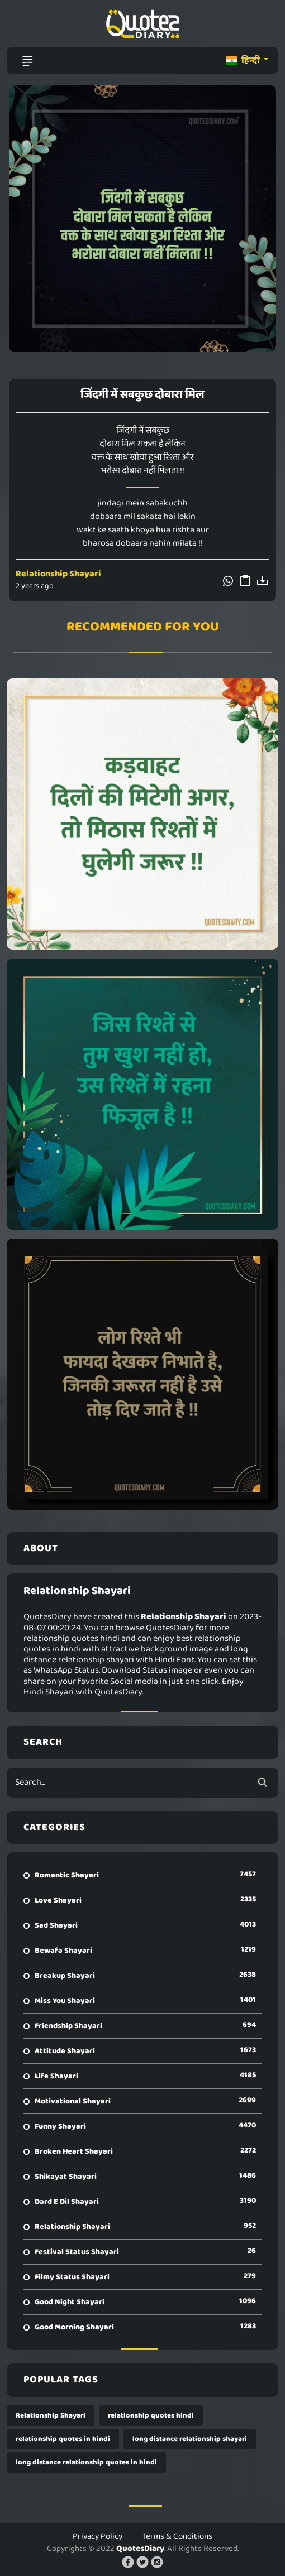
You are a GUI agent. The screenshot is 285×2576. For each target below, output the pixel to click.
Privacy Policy (97, 2536)
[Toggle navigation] (27, 60)
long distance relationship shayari (189, 2439)
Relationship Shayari (58, 574)
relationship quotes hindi (151, 2415)
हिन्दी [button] (244, 61)
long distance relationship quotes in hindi (86, 2462)
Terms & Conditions (177, 2536)
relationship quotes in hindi (63, 2439)
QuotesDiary (140, 2548)
